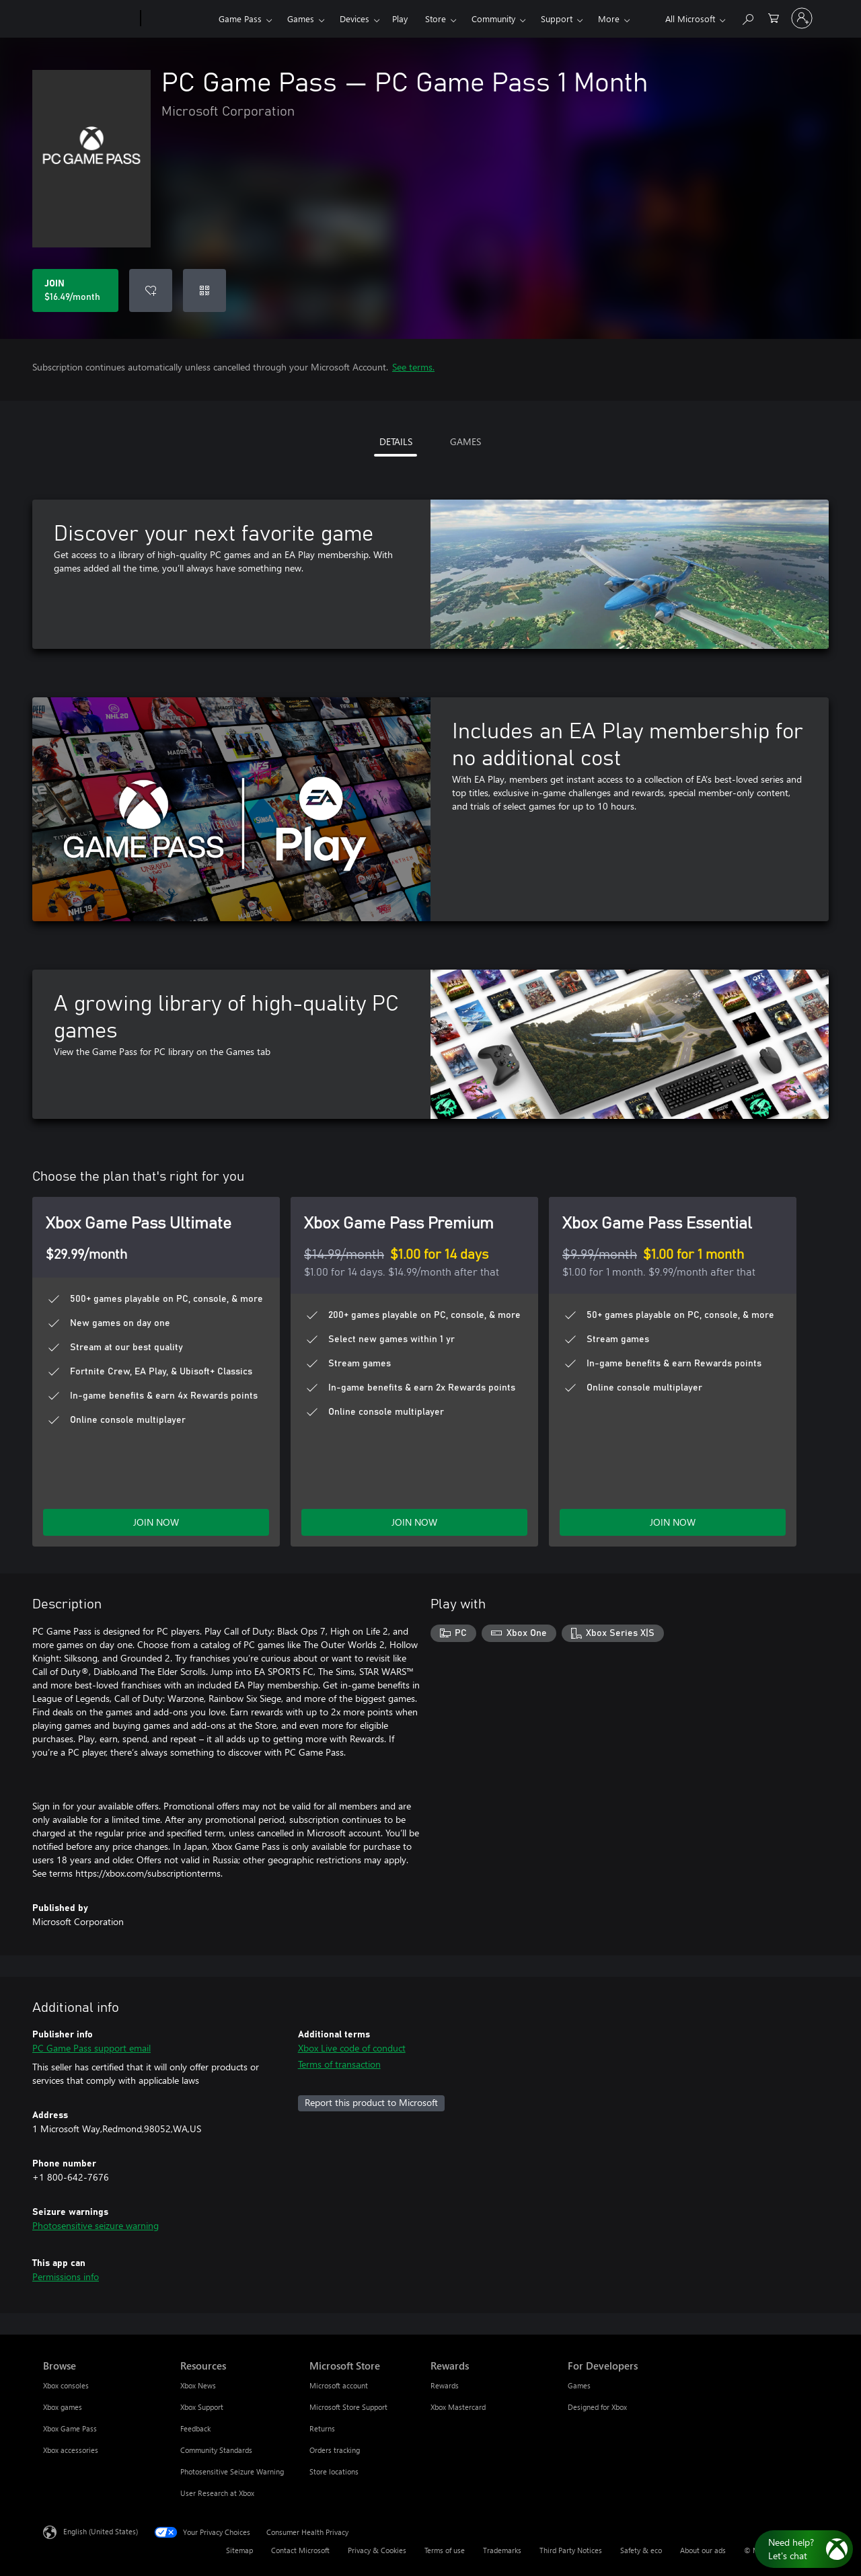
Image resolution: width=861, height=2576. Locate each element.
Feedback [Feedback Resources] (195, 2428)
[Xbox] (178, 19)
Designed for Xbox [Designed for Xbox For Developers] (597, 2407)
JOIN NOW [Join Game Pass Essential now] (673, 1522)
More (609, 18)
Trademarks (502, 2550)
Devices (354, 18)
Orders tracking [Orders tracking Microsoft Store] (334, 2450)
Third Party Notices (570, 2550)
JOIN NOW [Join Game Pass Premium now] (414, 1522)
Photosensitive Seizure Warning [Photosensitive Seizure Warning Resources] (232, 2471)
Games (300, 18)
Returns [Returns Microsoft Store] (322, 2428)
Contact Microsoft (300, 2550)
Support (556, 18)
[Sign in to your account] (802, 18)
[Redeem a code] (204, 290)
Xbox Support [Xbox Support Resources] (201, 2407)
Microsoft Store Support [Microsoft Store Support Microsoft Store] (348, 2407)
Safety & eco (641, 2550)
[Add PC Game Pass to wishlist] (150, 290)
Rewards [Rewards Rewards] (444, 2385)
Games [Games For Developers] (579, 2385)
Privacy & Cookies (377, 2550)
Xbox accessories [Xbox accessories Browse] (70, 2450)
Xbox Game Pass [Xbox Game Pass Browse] (70, 2428)
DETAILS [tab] (395, 441)
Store (435, 18)
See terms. (413, 366)
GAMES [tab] (465, 441)
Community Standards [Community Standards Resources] (216, 2450)
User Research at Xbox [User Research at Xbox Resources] (217, 2493)
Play (400, 18)
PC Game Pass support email (91, 2047)
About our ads (703, 2550)
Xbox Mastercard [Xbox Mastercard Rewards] (458, 2407)
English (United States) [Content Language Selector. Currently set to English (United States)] (100, 2531)
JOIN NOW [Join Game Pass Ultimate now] (156, 1522)
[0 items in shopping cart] (773, 17)
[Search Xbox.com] (747, 17)
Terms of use (444, 2550)
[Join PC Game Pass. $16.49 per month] (75, 290)
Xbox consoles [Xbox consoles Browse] (66, 2385)
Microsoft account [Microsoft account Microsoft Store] (338, 2385)
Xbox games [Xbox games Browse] (62, 2407)
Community (493, 18)
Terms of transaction (339, 2064)
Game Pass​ (240, 18)
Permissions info (65, 2276)
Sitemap (239, 2550)
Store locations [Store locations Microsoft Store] (334, 2471)
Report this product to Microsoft (371, 2102)
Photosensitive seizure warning (95, 2225)
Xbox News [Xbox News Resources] (198, 2385)
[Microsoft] (89, 19)
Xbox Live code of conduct (352, 2047)
